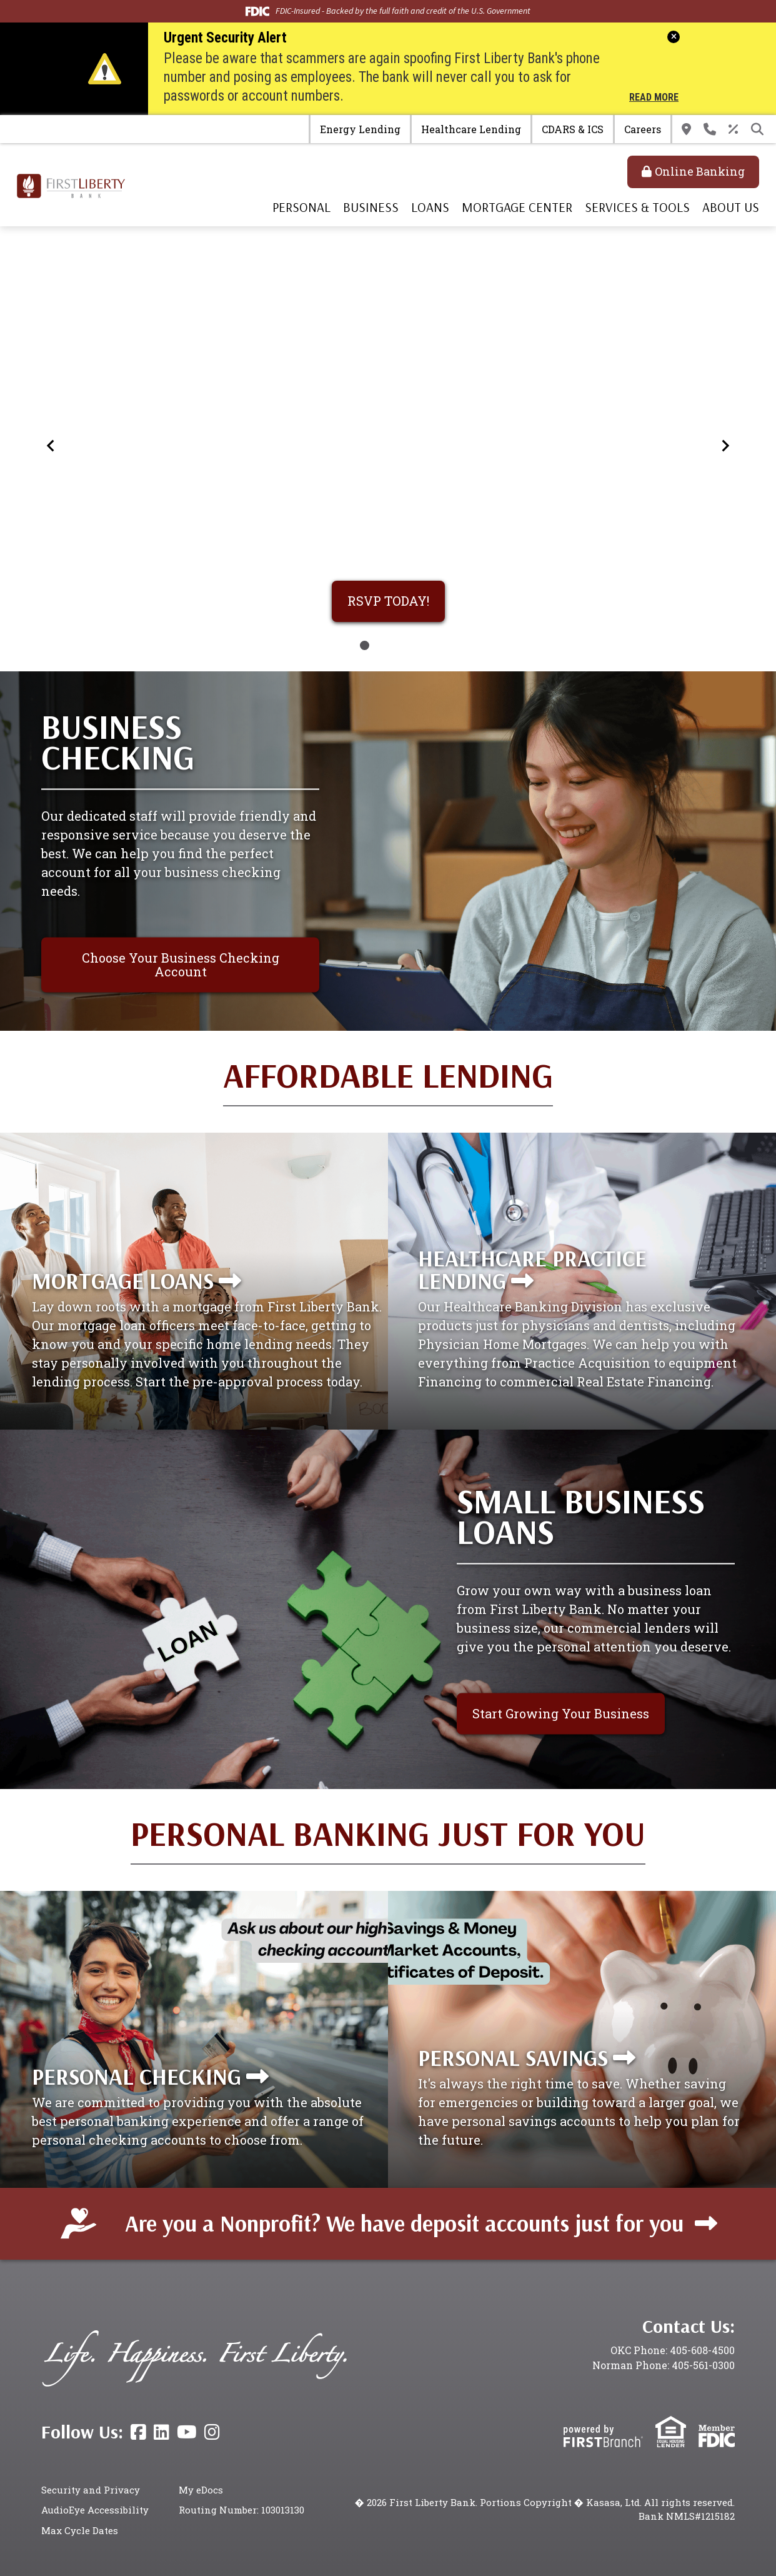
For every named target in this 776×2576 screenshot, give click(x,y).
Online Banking (700, 171)
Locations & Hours (686, 129)
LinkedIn (161, 2432)
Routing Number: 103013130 (241, 2509)
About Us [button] (730, 207)
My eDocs (201, 2489)
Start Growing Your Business (560, 1713)
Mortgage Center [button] (517, 207)
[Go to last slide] (51, 445)
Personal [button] (301, 207)
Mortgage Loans (123, 1280)
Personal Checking (136, 2076)
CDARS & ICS (573, 129)
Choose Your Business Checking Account (180, 964)
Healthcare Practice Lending (532, 1269)
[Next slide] (725, 445)
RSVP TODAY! (388, 601)
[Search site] (757, 129)
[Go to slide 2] (380, 645)
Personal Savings (513, 2057)
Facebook (138, 2432)
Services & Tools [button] (637, 207)
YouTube (187, 2432)
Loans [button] (430, 207)
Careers (642, 129)
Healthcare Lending (471, 129)
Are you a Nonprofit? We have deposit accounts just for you (404, 2223)
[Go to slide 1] (364, 645)
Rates (734, 129)
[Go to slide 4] (411, 645)
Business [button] (371, 207)
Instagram (212, 2432)
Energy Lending (360, 129)
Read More (654, 98)
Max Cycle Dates (79, 2530)
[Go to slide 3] (395, 645)
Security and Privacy (90, 2489)
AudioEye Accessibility (95, 2509)
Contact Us (710, 129)
